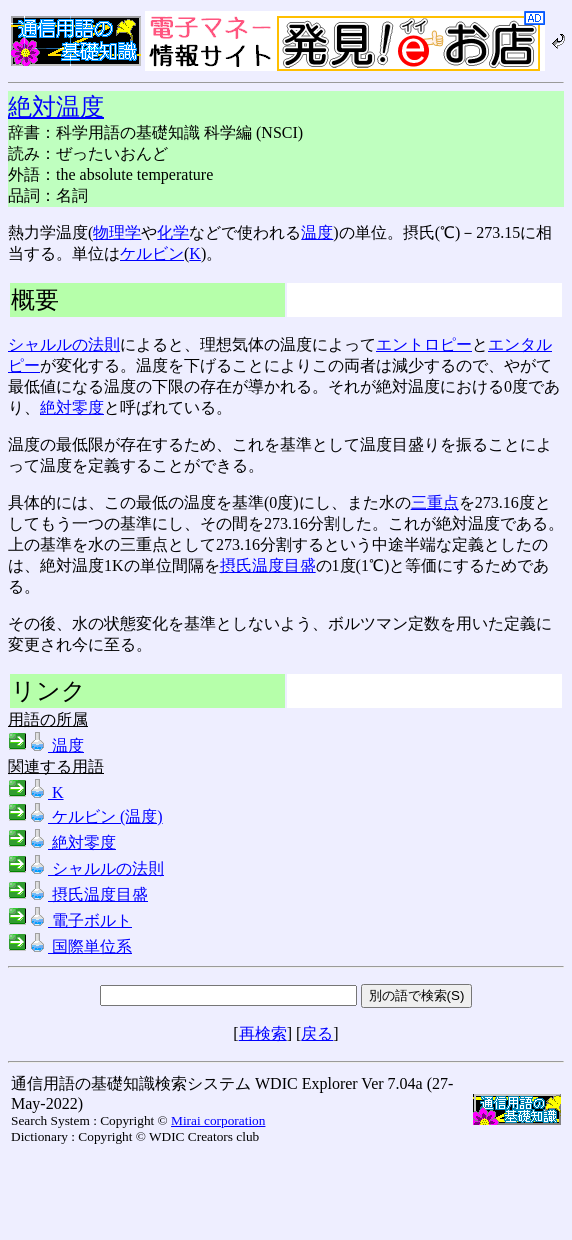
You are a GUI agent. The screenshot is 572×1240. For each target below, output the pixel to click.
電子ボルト (70, 920)
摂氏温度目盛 (268, 565)
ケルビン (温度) (85, 816)
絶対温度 (56, 107)
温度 (317, 232)
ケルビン (152, 253)
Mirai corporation (218, 1120)
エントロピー (424, 344)
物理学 (117, 232)
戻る (317, 1033)
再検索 (263, 1033)
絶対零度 (72, 407)
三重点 (435, 502)
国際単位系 (70, 946)
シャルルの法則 (64, 344)
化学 (173, 232)
